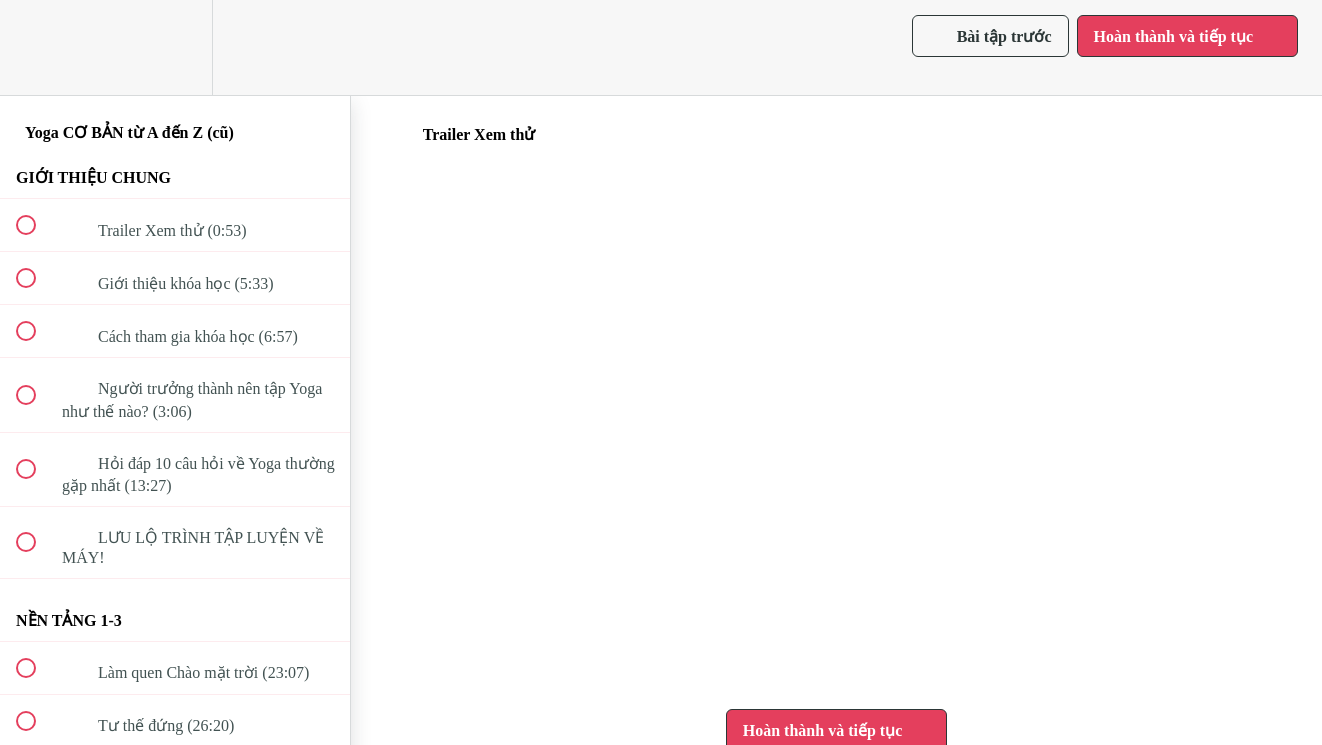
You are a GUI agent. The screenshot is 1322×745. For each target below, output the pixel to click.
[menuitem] (175, 47)
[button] (37, 47)
